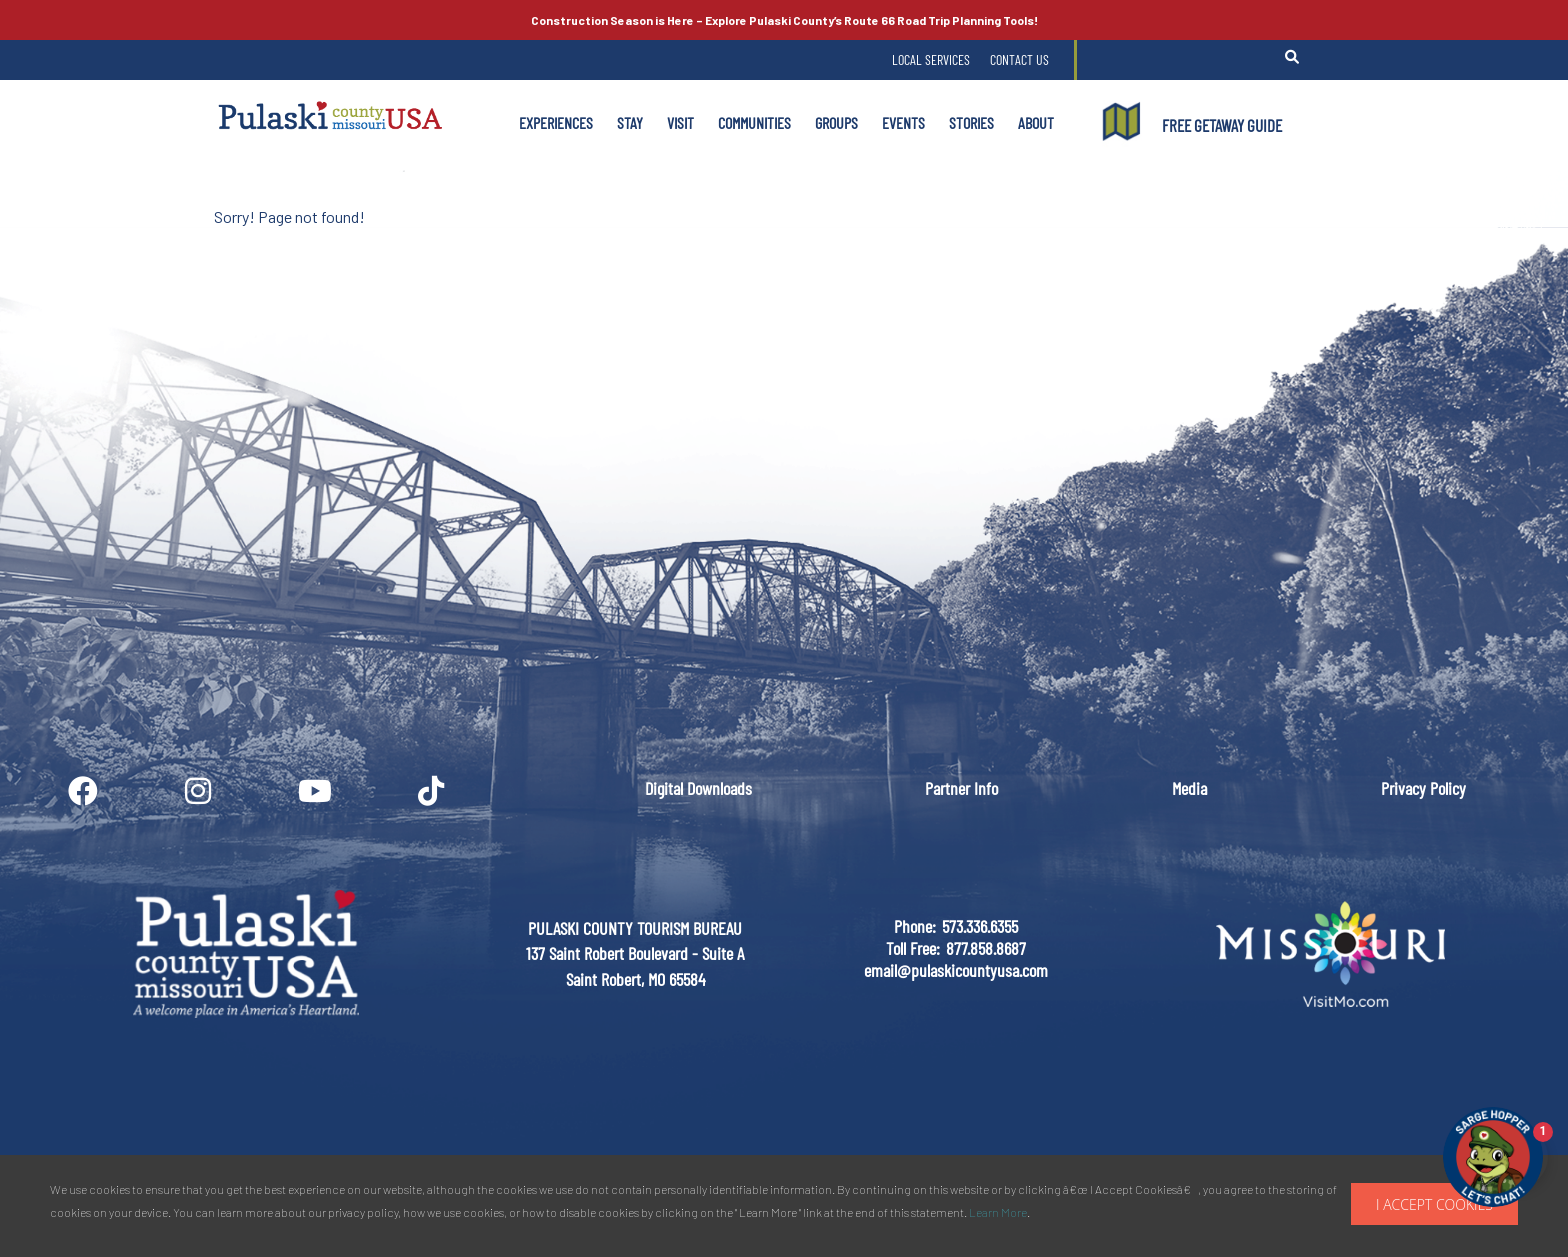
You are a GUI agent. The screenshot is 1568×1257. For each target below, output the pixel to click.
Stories (971, 122)
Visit (680, 122)
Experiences (556, 122)
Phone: (915, 926)
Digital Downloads (698, 788)
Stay (630, 122)
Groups (836, 122)
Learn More (998, 1212)
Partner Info (961, 788)
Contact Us (1019, 59)
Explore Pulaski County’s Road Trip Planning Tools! (784, 20)
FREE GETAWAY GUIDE (1222, 125)
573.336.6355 (980, 926)
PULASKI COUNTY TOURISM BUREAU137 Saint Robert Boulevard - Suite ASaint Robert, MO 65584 (635, 953)
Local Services (931, 59)
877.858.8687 (986, 948)
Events (903, 122)
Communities (754, 122)
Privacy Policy (1423, 788)
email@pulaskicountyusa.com (956, 970)
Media (1189, 788)
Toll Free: (913, 948)
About (1036, 122)
